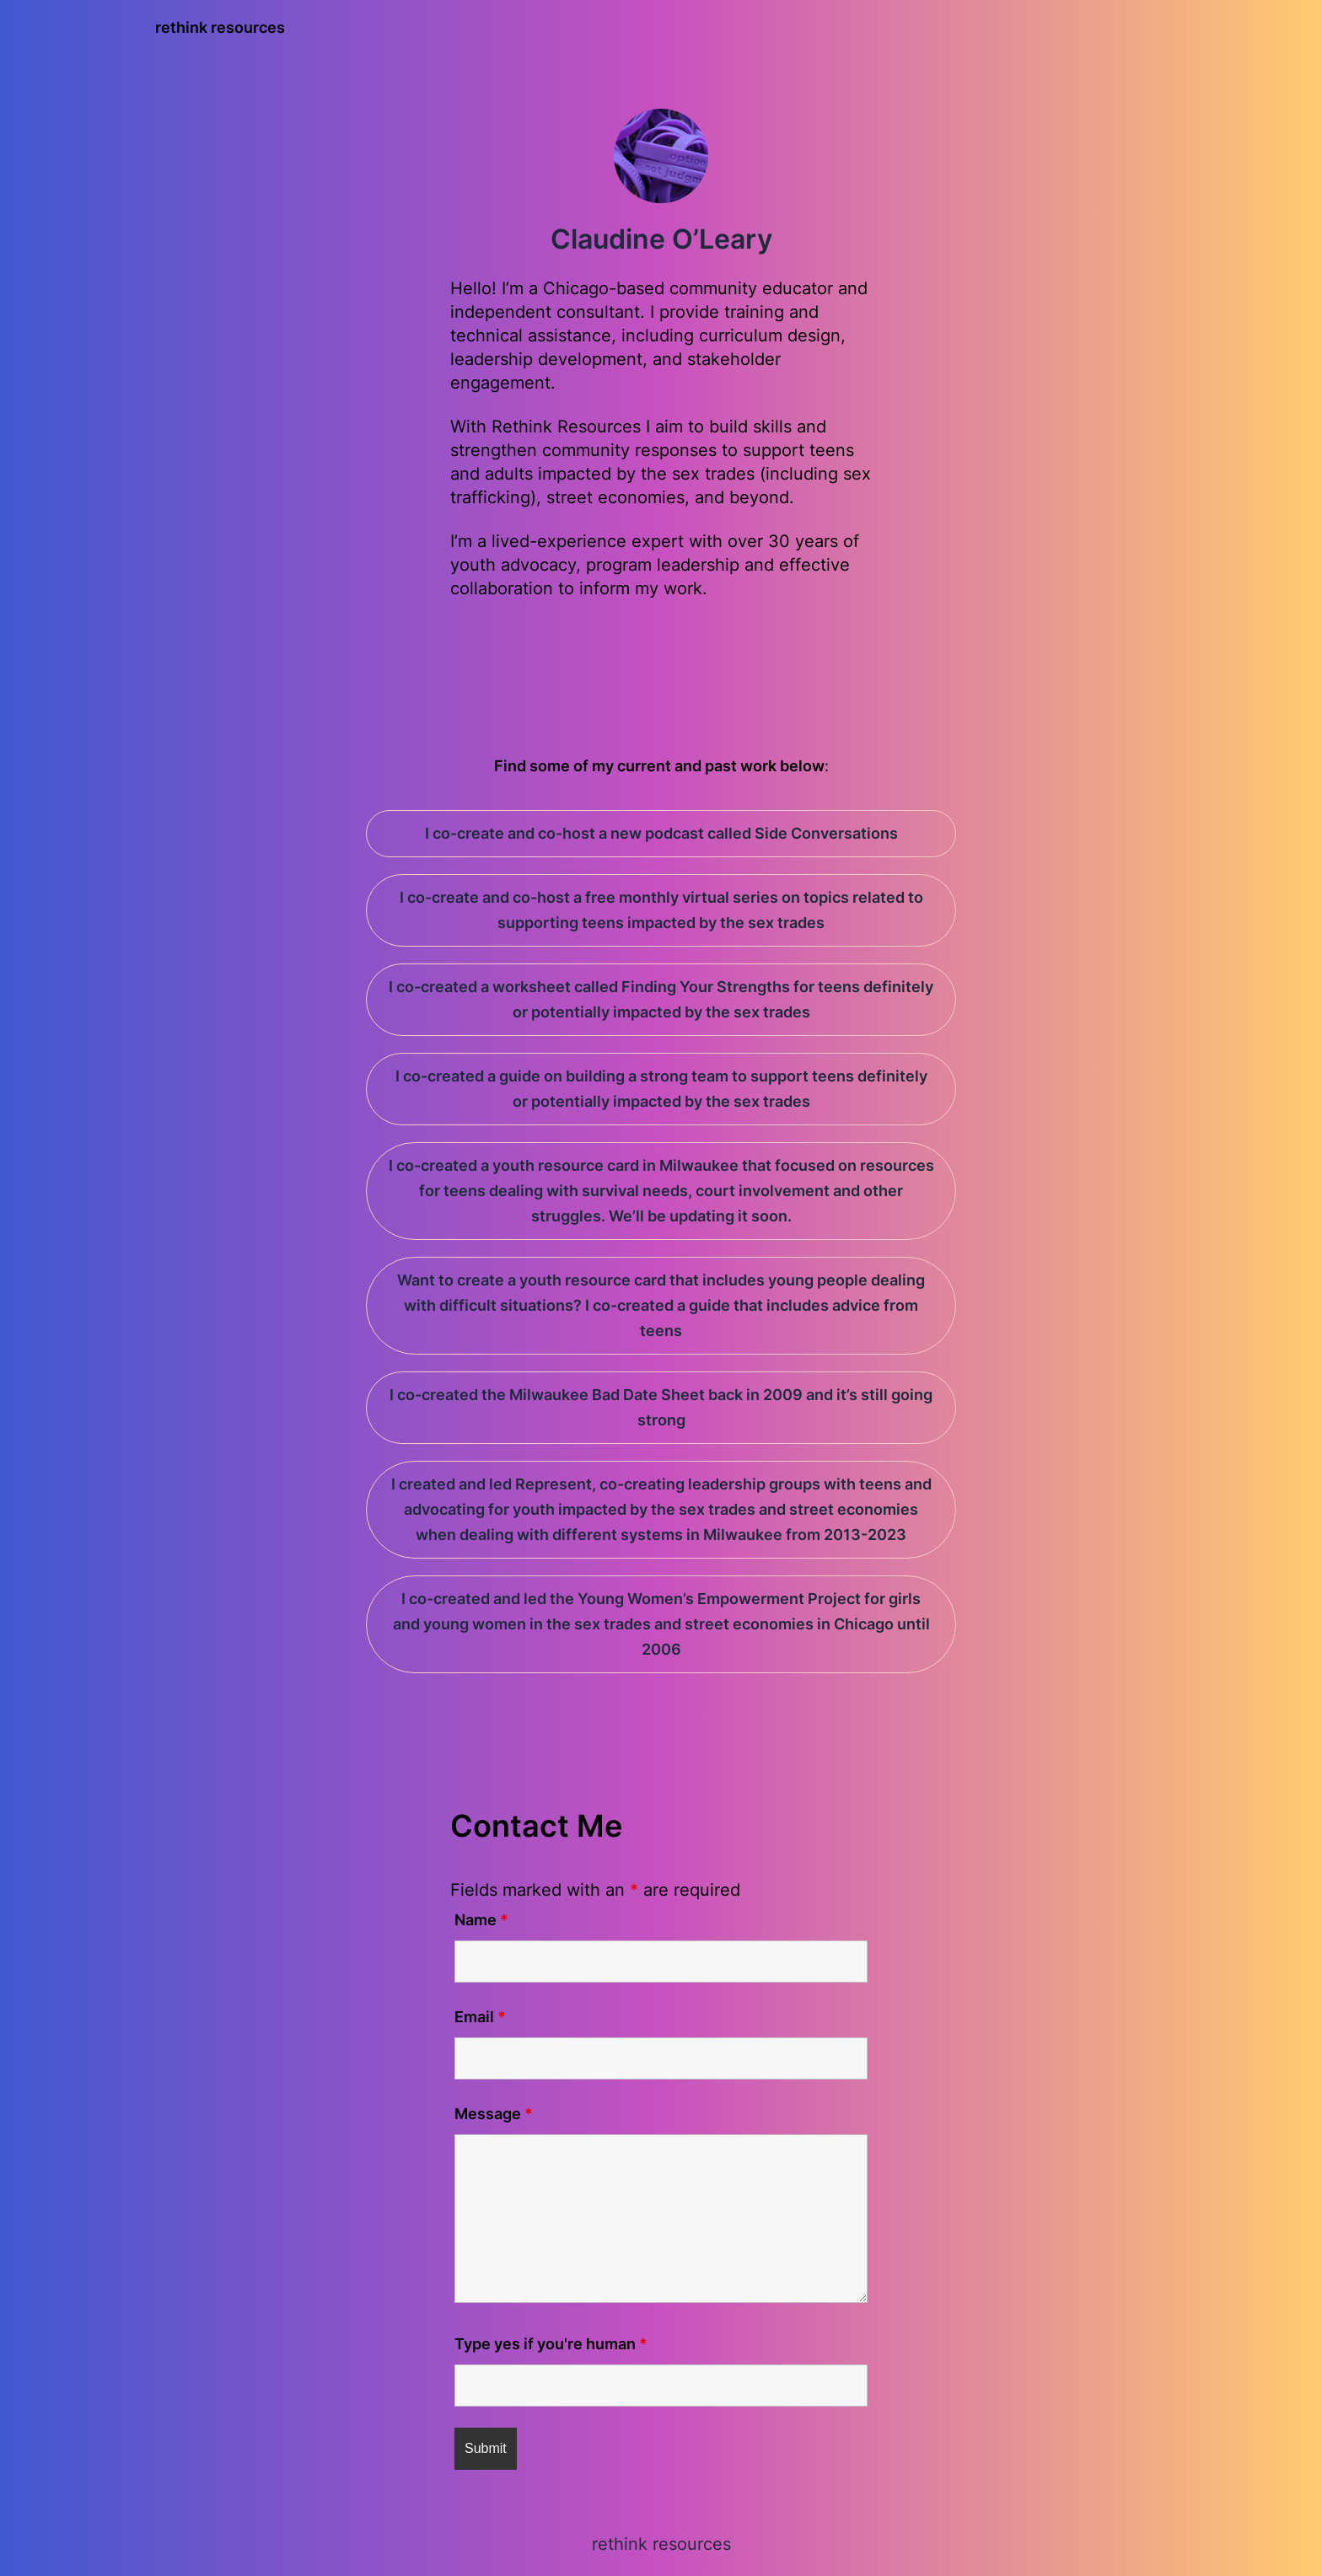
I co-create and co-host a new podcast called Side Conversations (661, 833)
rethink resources (220, 27)
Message (493, 2114)
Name (481, 1920)
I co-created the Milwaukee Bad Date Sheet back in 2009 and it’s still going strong (661, 1407)
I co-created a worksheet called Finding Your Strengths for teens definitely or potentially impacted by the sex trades (661, 999)
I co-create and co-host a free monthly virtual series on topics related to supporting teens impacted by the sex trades (661, 909)
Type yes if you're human (551, 2344)
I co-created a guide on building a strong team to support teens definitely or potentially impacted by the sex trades (661, 1088)
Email (480, 2017)
